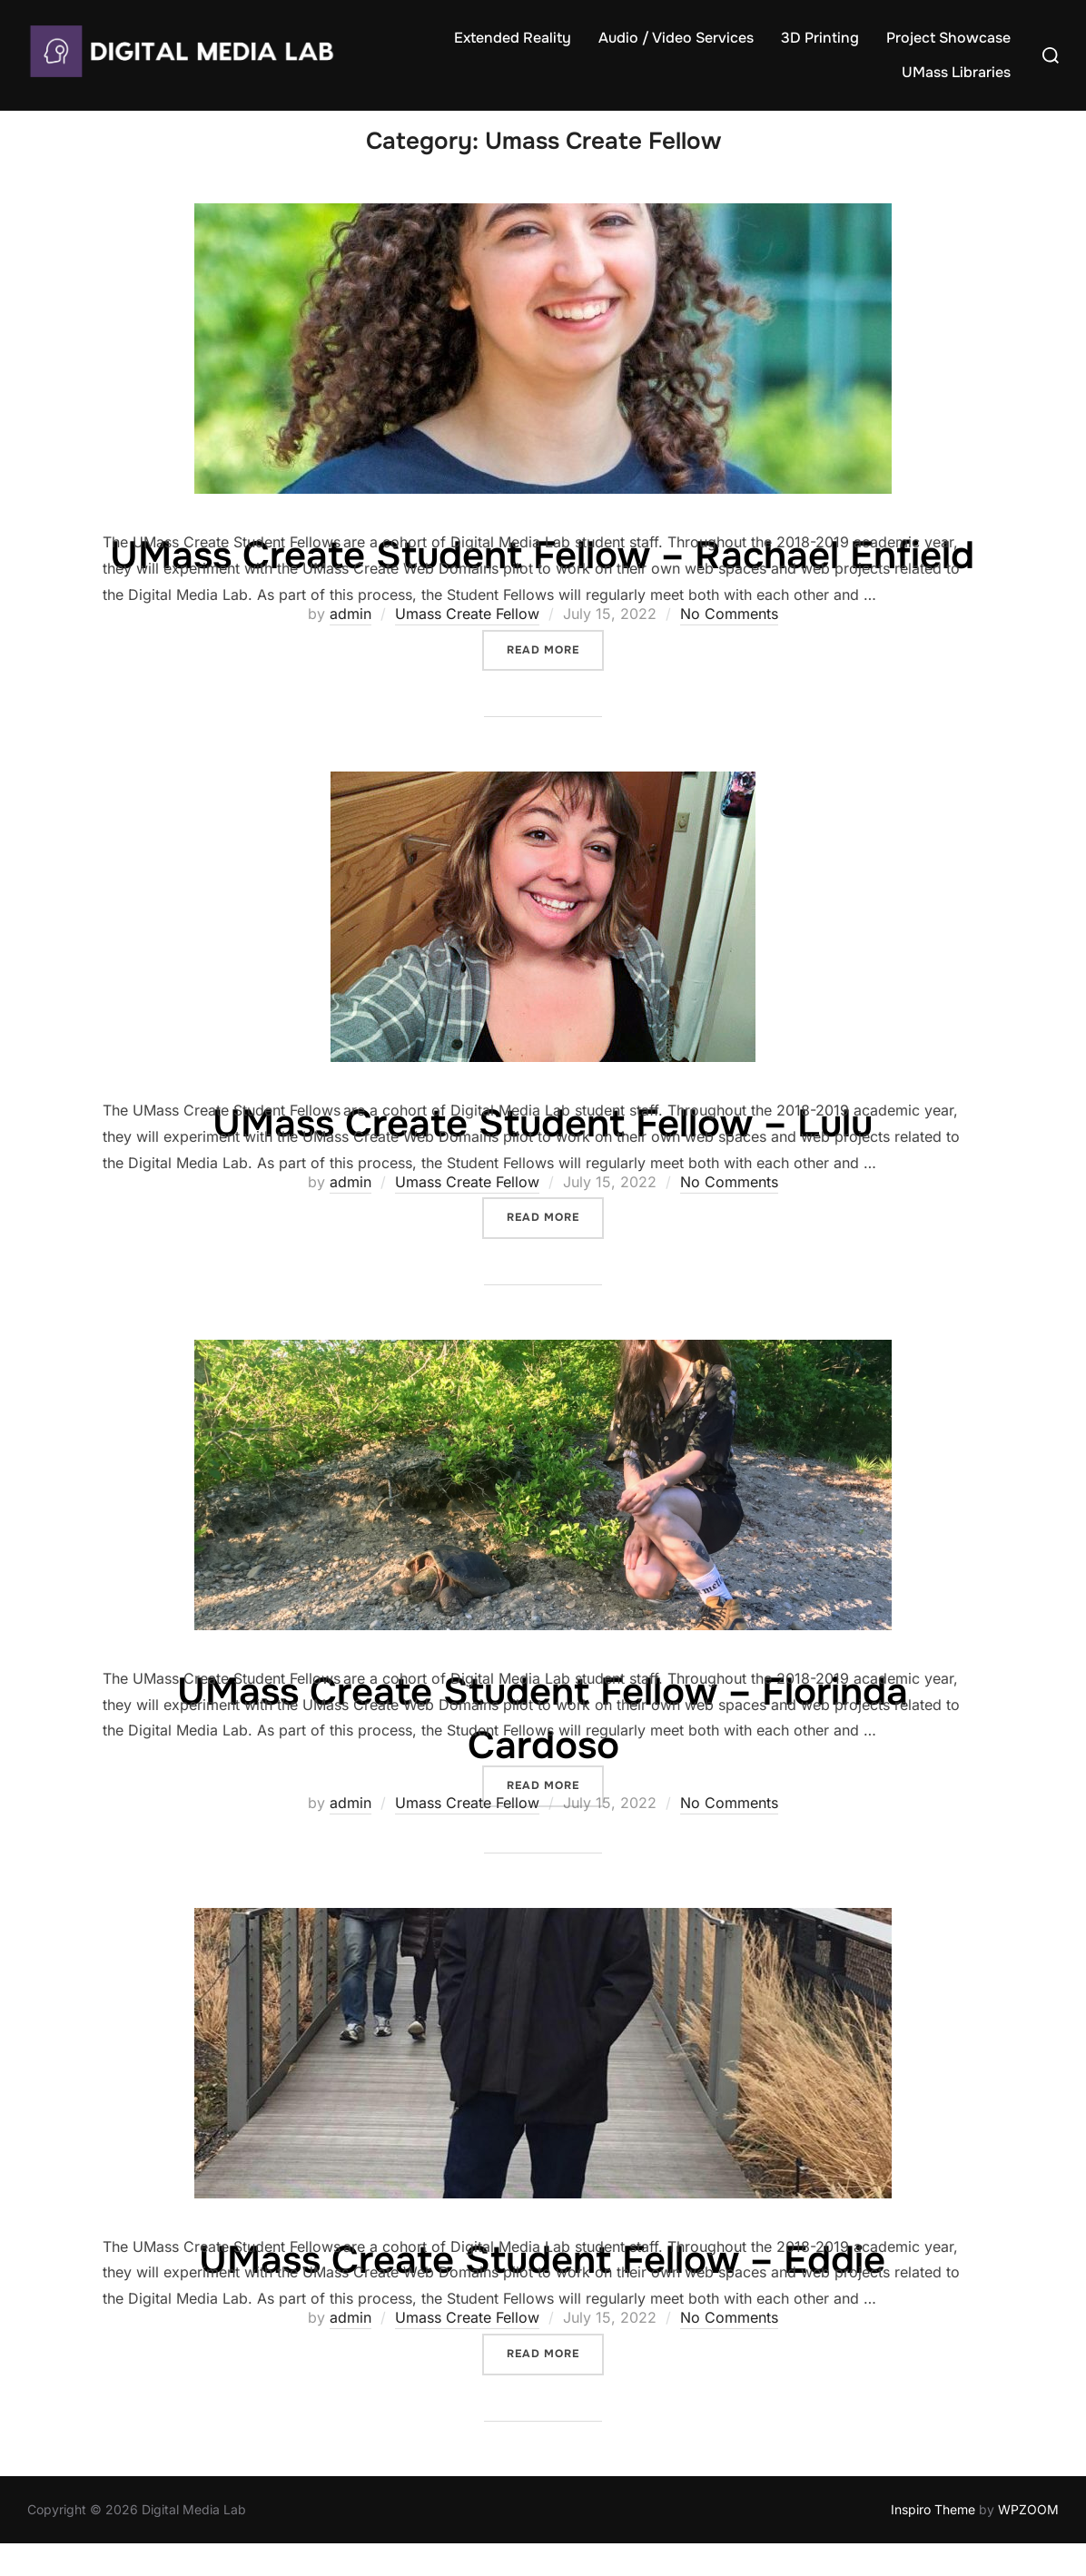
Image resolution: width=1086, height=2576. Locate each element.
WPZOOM (1028, 2542)
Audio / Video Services (676, 37)
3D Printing (820, 37)
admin (350, 646)
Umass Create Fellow (467, 646)
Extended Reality (512, 37)
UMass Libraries (956, 72)
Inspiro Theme (933, 2542)
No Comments (729, 646)
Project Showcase (948, 37)
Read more (555, 680)
